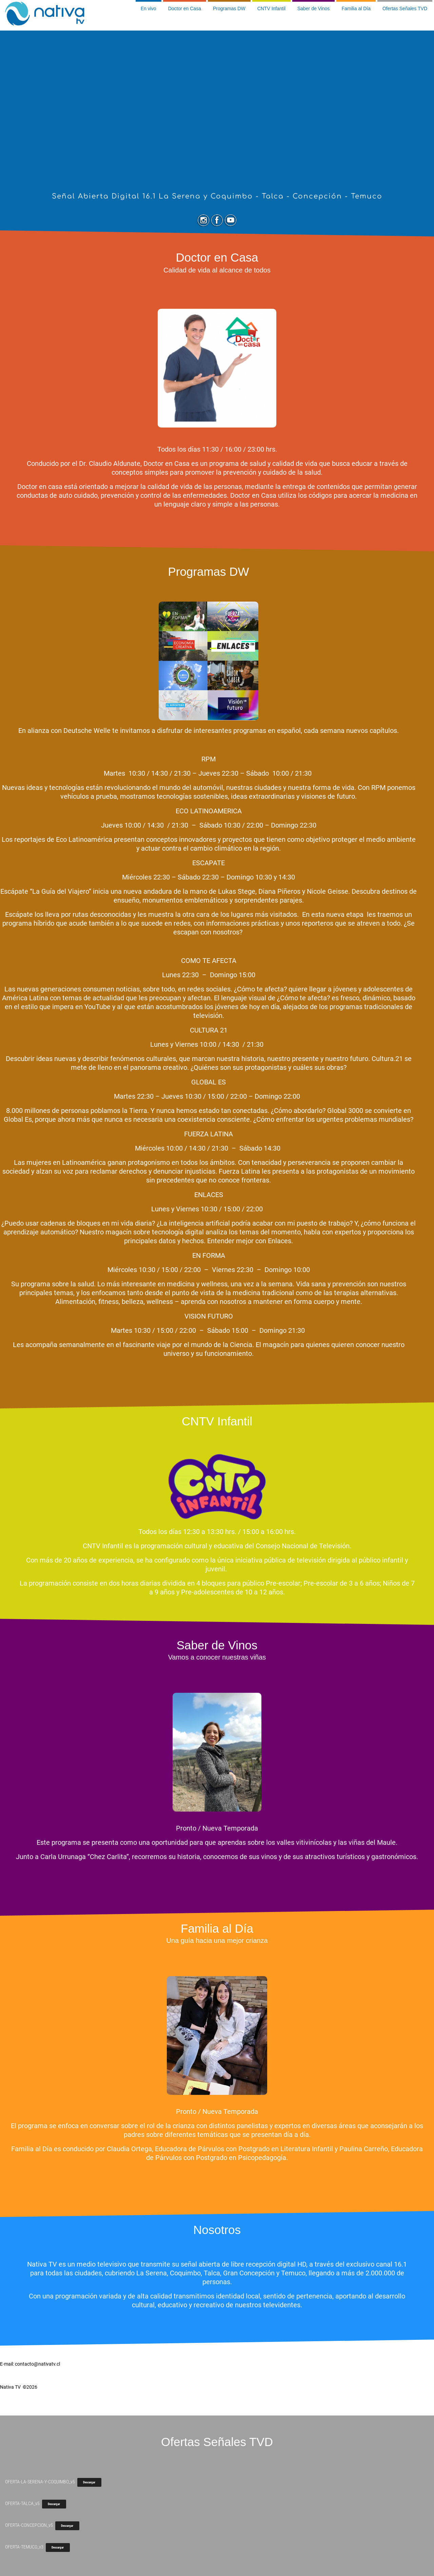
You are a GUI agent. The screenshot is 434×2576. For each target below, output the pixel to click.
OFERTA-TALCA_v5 (22, 2503)
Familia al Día (356, 8)
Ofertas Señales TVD (404, 8)
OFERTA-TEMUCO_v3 (24, 2547)
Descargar (89, 2482)
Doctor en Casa (184, 8)
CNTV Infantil (271, 8)
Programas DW (229, 8)
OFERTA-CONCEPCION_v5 (29, 2525)
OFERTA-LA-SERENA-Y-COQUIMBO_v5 (40, 2481)
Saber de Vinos (313, 8)
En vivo (148, 8)
